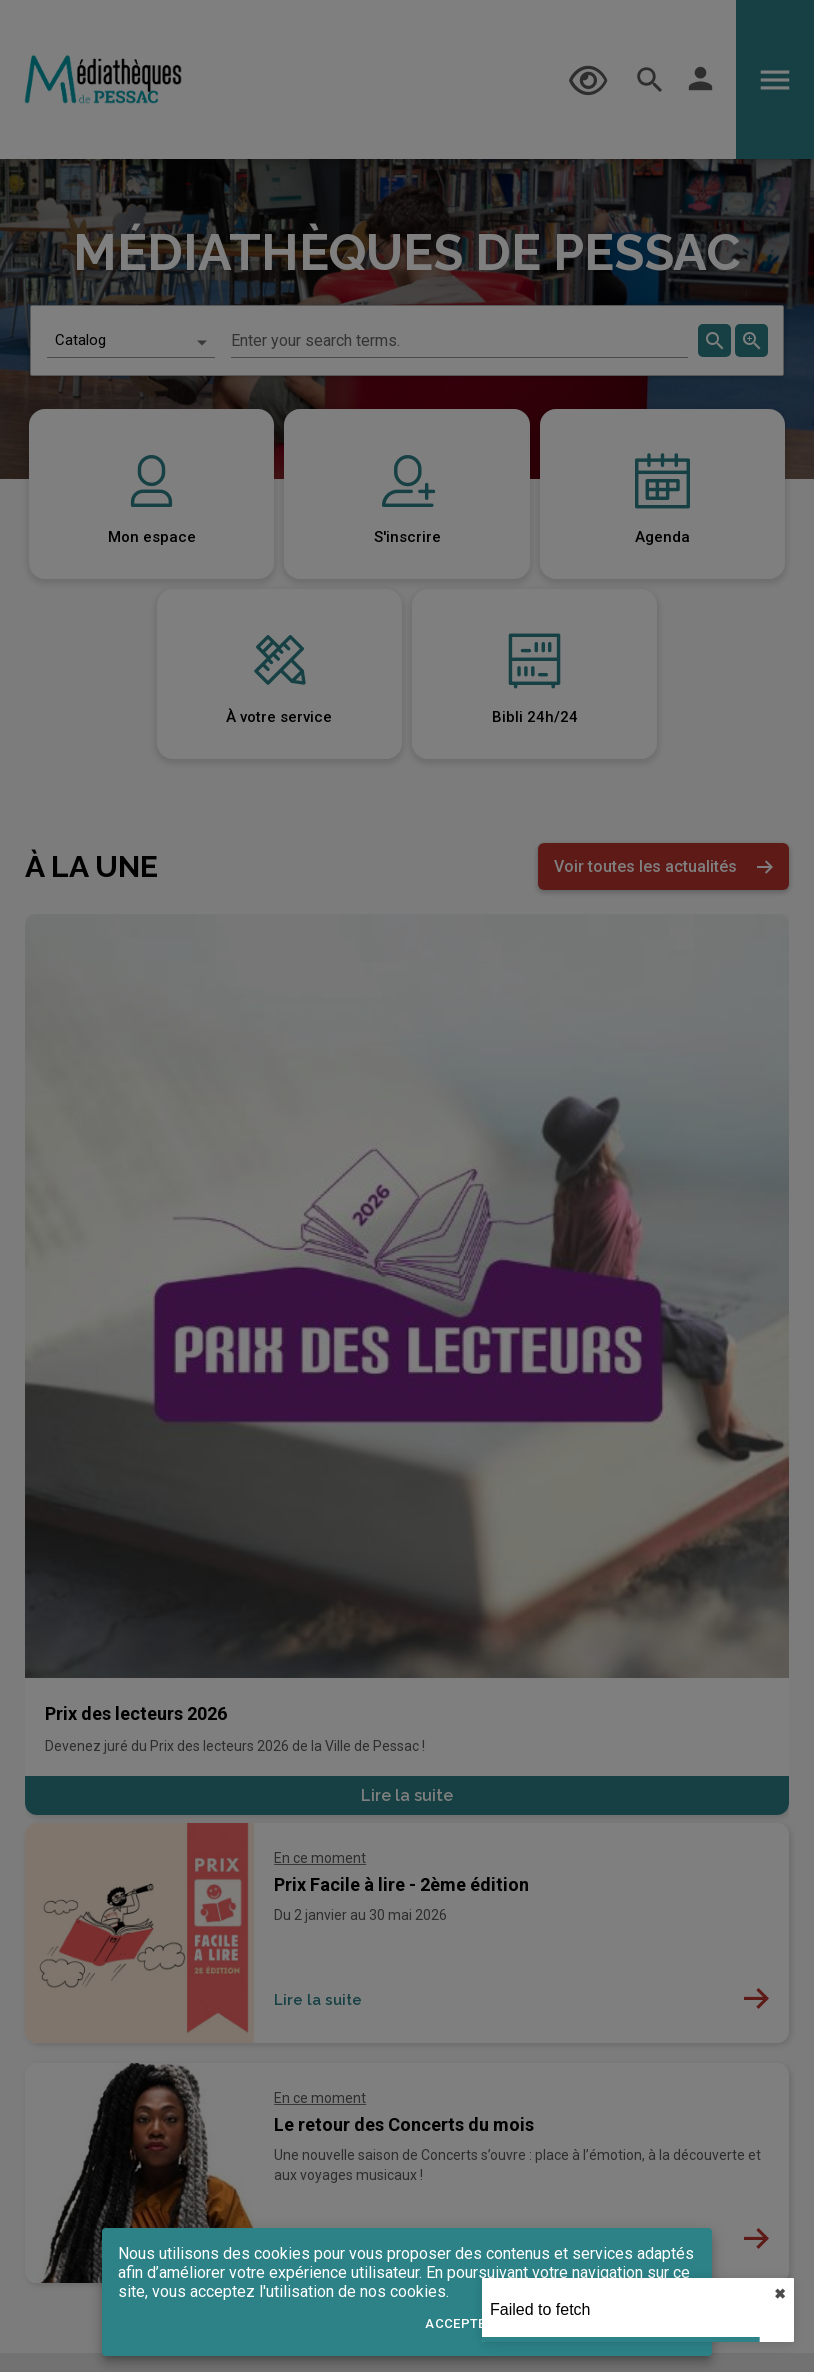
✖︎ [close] (780, 2294)
